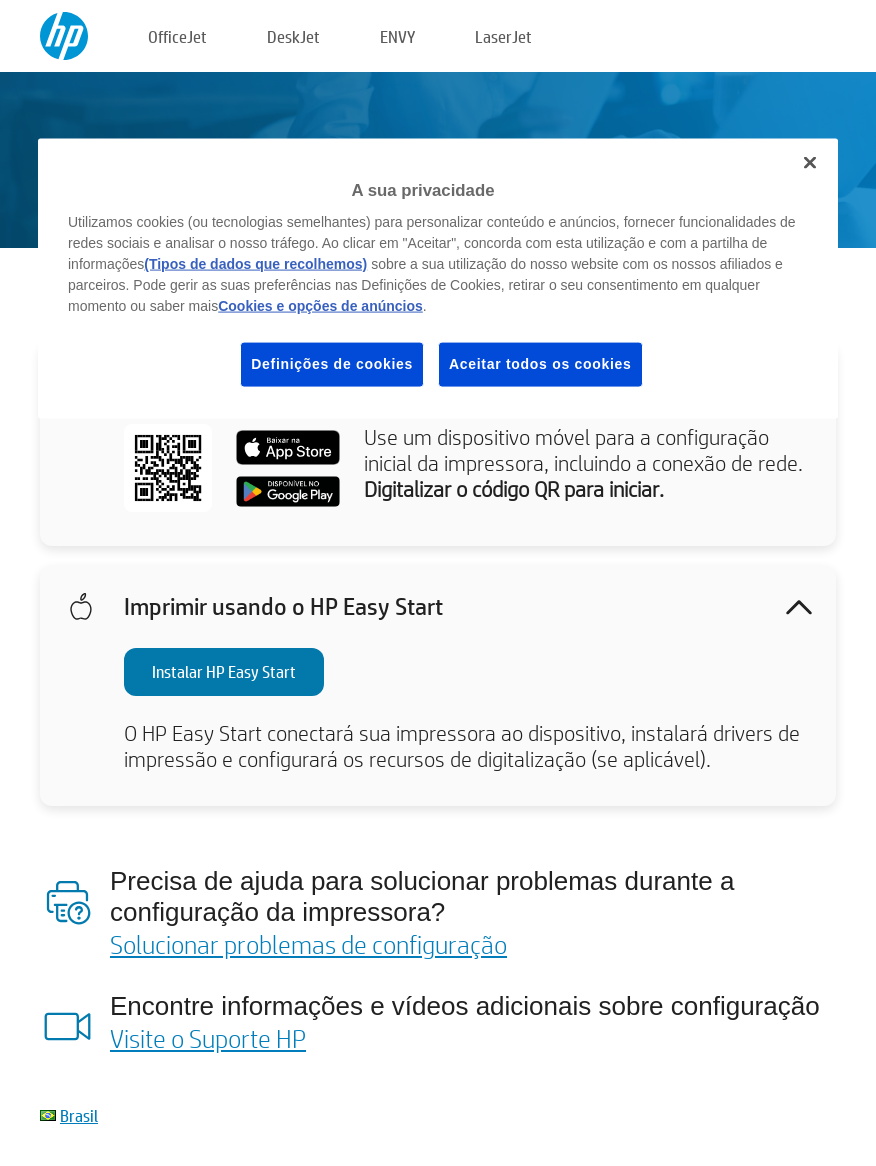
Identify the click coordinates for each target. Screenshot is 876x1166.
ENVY (397, 36)
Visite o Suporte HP (208, 1038)
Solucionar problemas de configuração (308, 944)
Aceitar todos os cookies (540, 364)
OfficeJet (177, 36)
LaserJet (503, 36)
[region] (438, 278)
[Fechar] (810, 162)
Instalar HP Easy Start (224, 671)
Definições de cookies (332, 364)
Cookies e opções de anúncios (320, 306)
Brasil (79, 1115)
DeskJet (293, 36)
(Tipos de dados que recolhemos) (255, 264)
